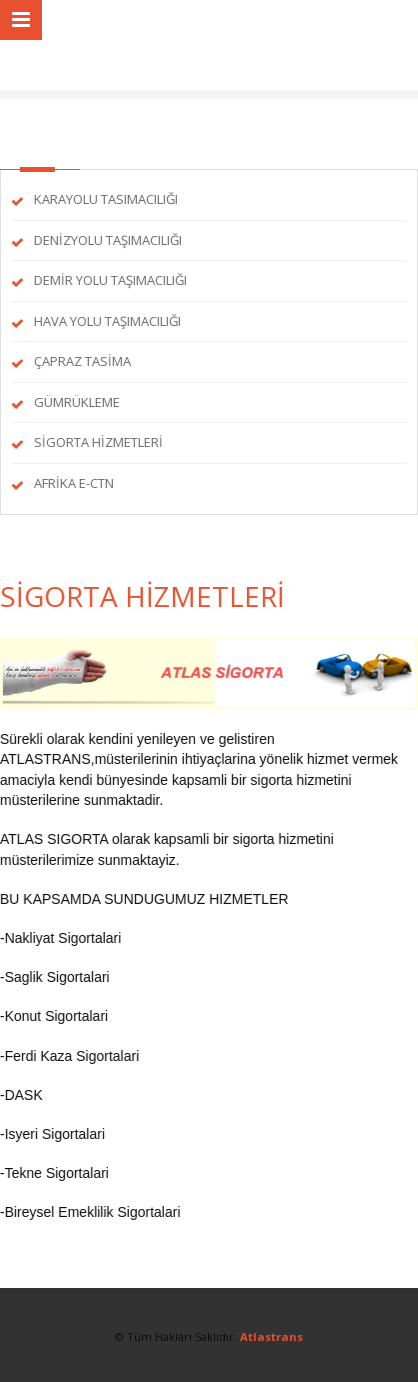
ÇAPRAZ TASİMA (81, 361)
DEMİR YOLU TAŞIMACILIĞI (109, 280)
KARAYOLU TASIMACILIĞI (105, 199)
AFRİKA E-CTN (73, 483)
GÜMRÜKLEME (76, 402)
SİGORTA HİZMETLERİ (97, 442)
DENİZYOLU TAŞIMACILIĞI (107, 240)
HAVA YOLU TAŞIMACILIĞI (106, 321)
